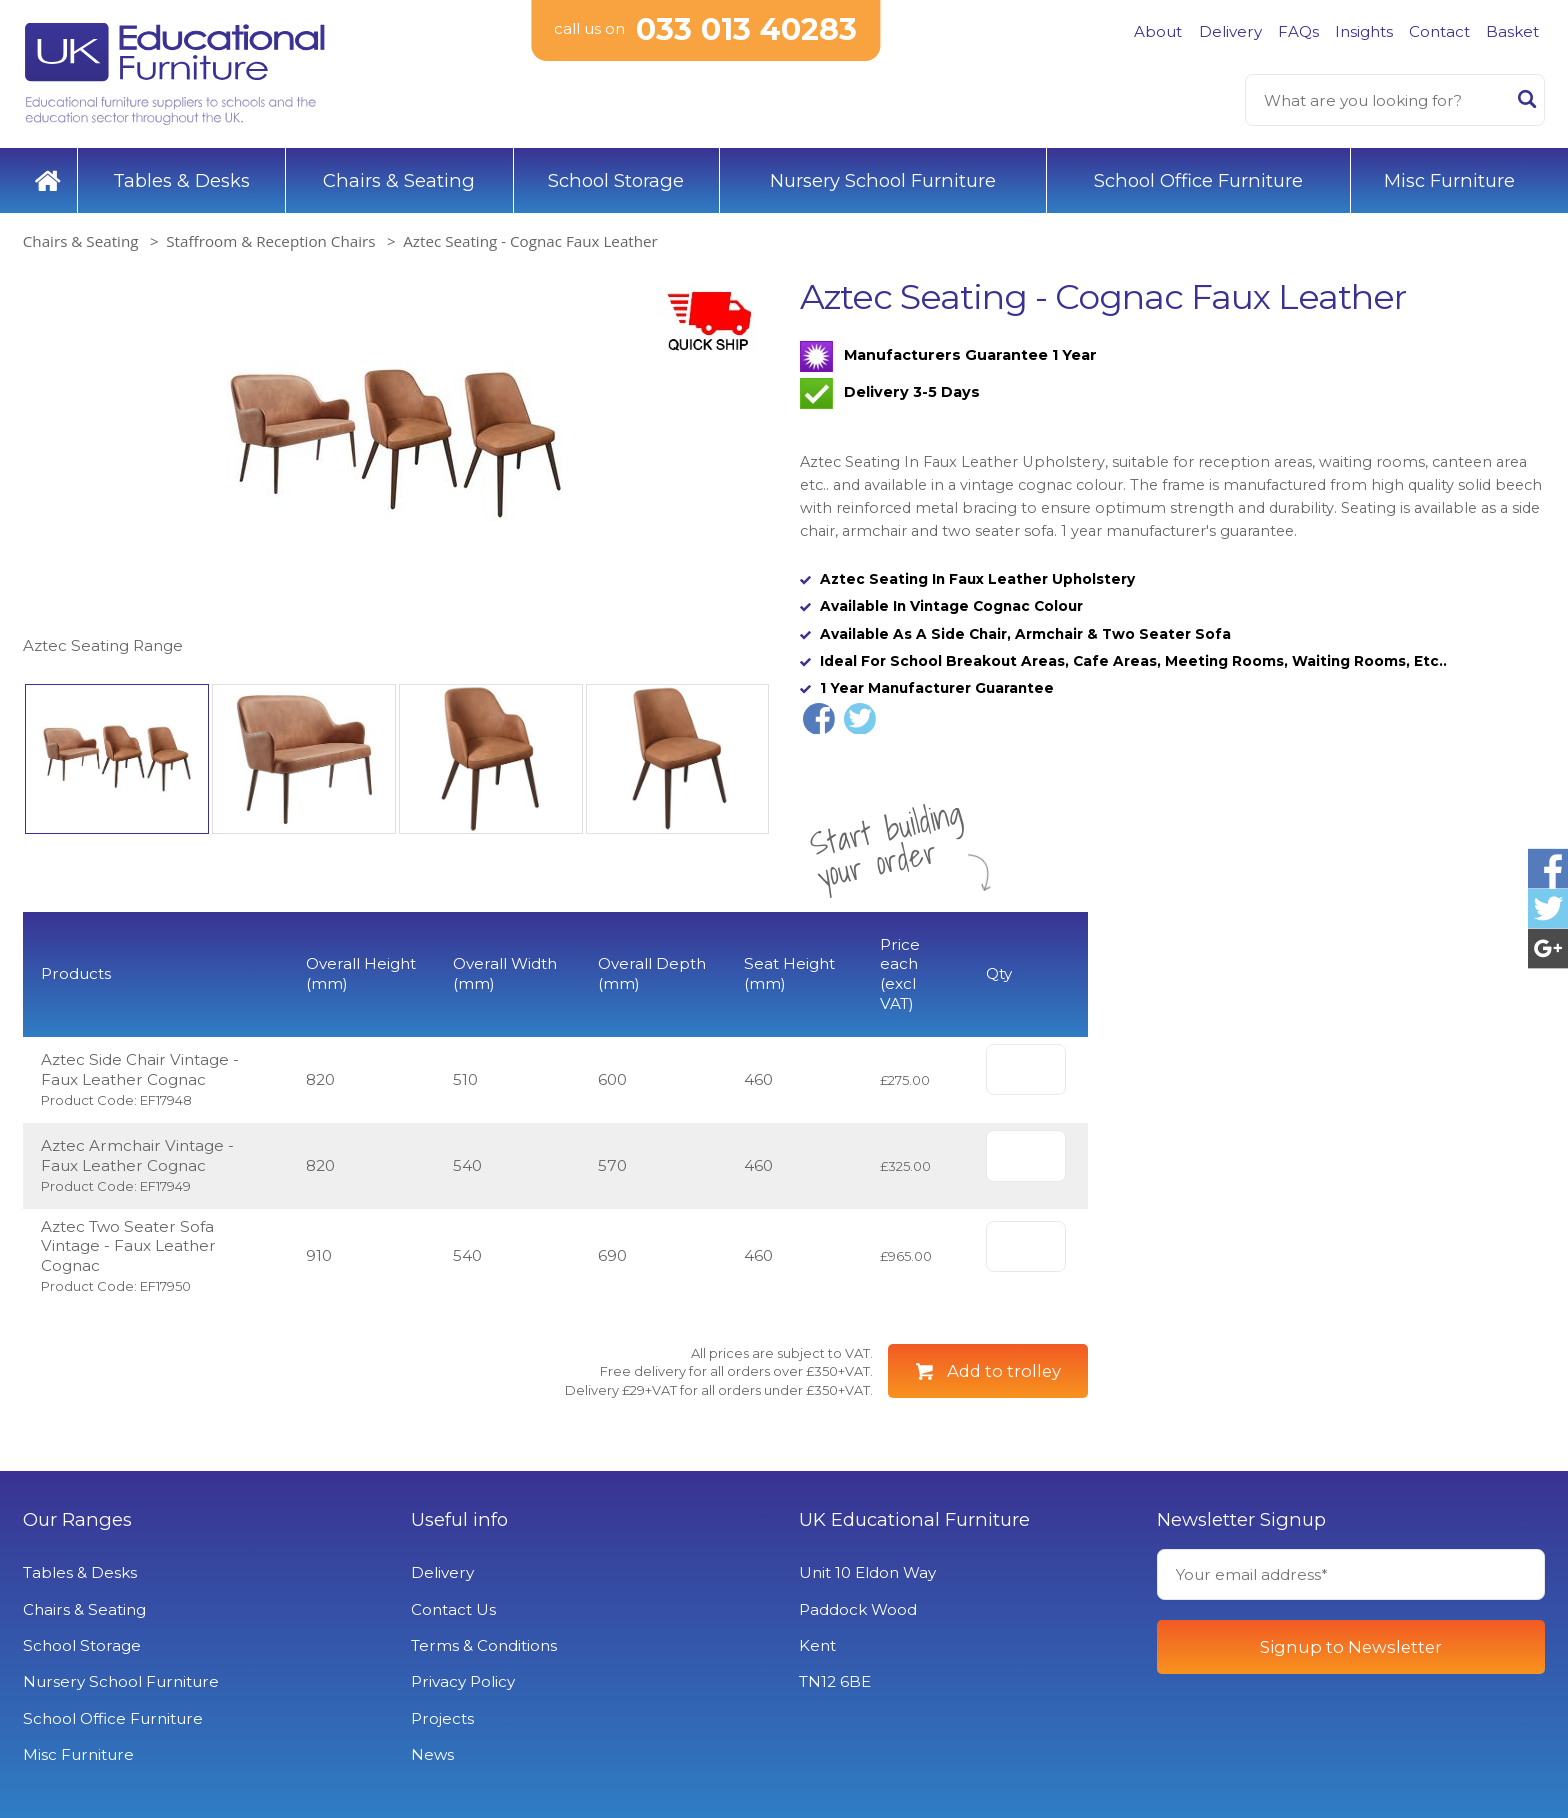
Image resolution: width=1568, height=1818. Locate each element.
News (432, 1754)
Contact (1439, 31)
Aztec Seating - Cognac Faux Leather (530, 241)
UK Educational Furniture (914, 1520)
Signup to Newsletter (1351, 1647)
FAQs (1298, 31)
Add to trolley (1004, 1371)
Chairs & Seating (399, 180)
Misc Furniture (1449, 180)
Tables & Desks (181, 180)
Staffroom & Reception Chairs (270, 241)
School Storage (616, 180)
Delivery (1230, 31)
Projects (442, 1718)
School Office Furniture (1198, 180)
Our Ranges (77, 1520)
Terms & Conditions (484, 1645)
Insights (1364, 31)
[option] (395, 467)
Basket (1512, 31)
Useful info (459, 1520)
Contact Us (453, 1609)
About (1158, 31)
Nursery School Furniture (883, 180)
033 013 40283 (746, 29)
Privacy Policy (463, 1681)
